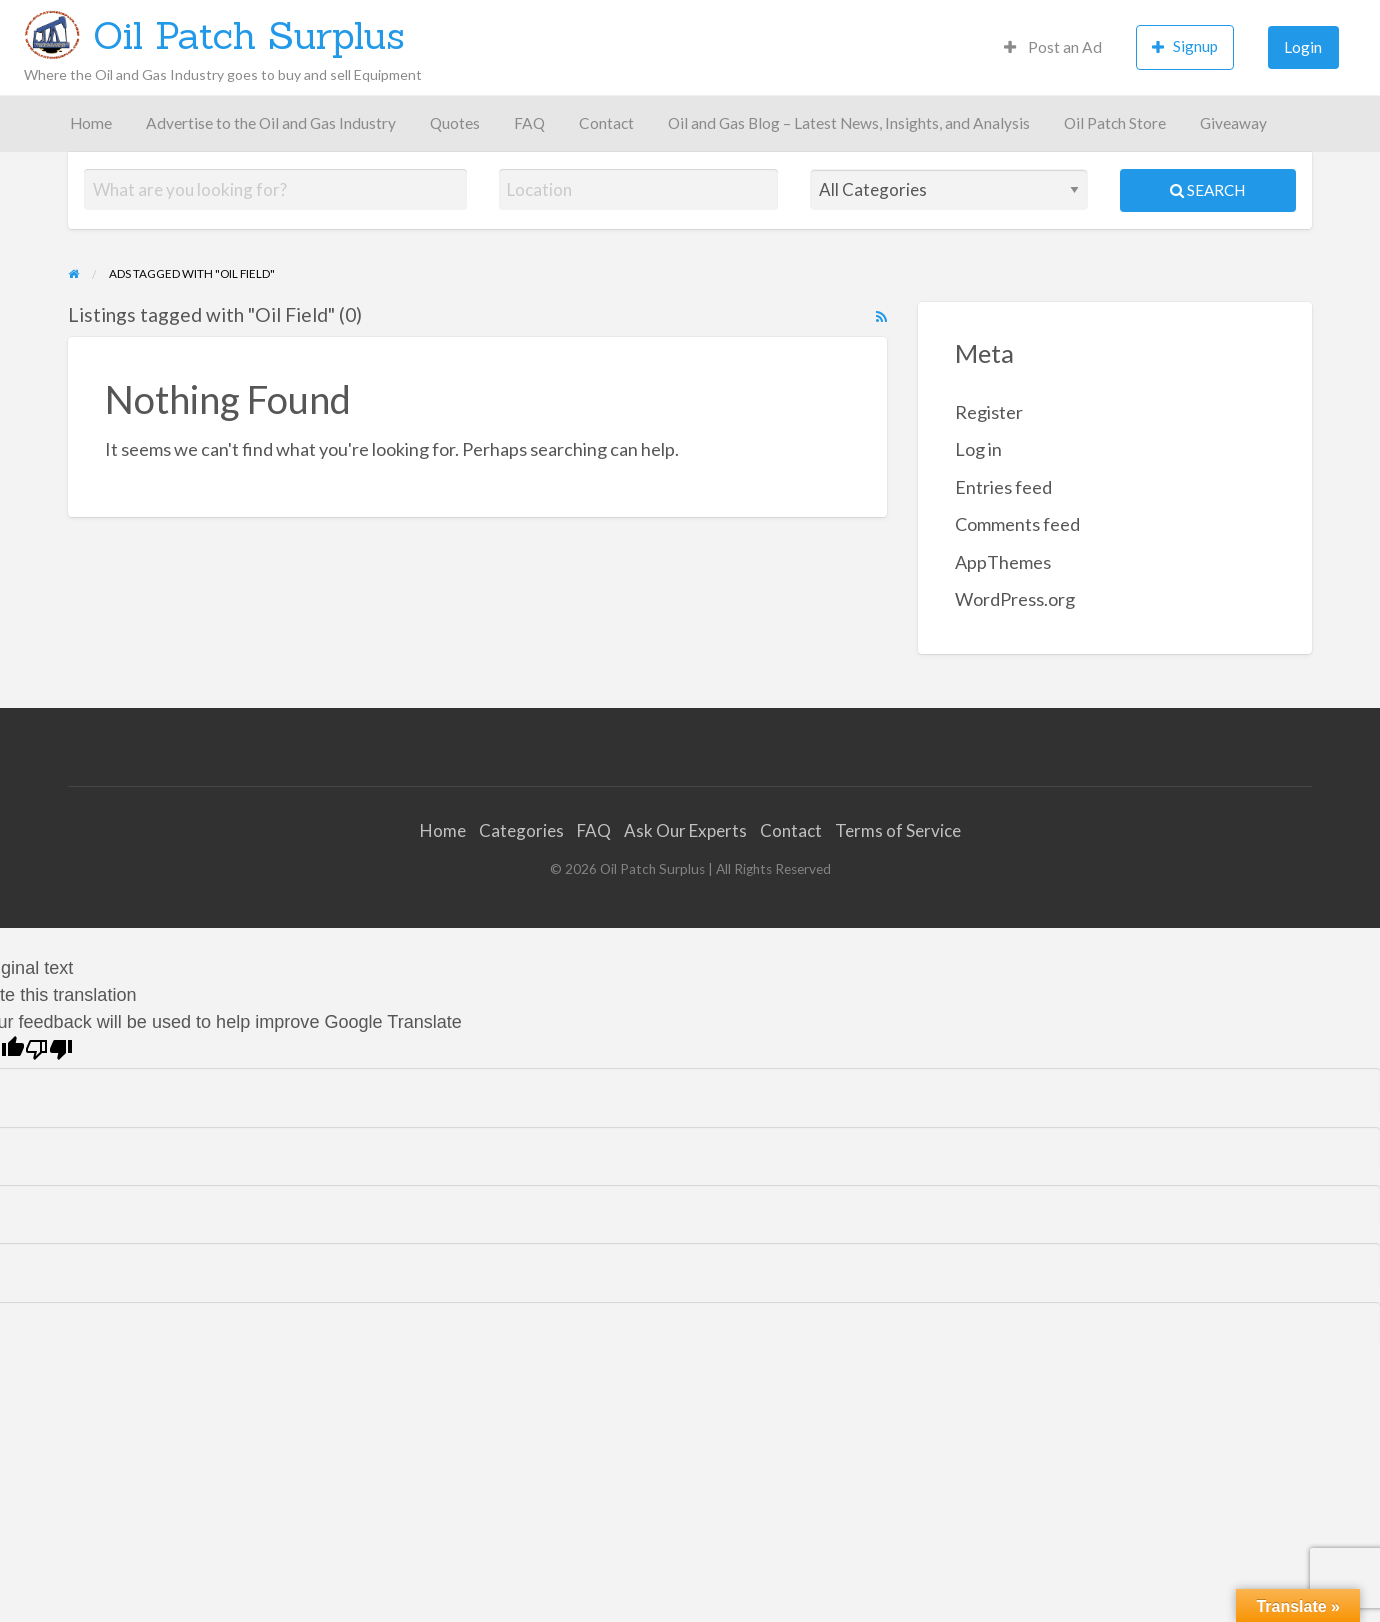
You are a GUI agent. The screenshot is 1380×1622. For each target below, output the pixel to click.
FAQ (529, 123)
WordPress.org (1015, 599)
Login (1303, 47)
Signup (1185, 46)
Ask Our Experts (685, 830)
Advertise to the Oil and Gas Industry (271, 123)
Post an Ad (1053, 47)
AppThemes (1003, 562)
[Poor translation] (49, 1049)
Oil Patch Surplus (249, 35)
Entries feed (1003, 487)
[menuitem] (1053, 47)
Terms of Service (898, 830)
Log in (978, 449)
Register (989, 412)
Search (1207, 190)
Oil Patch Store (1115, 123)
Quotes (455, 123)
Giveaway (1233, 123)
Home (91, 123)
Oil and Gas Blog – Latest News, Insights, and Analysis (849, 123)
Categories (521, 830)
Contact (606, 123)
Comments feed (1017, 524)
